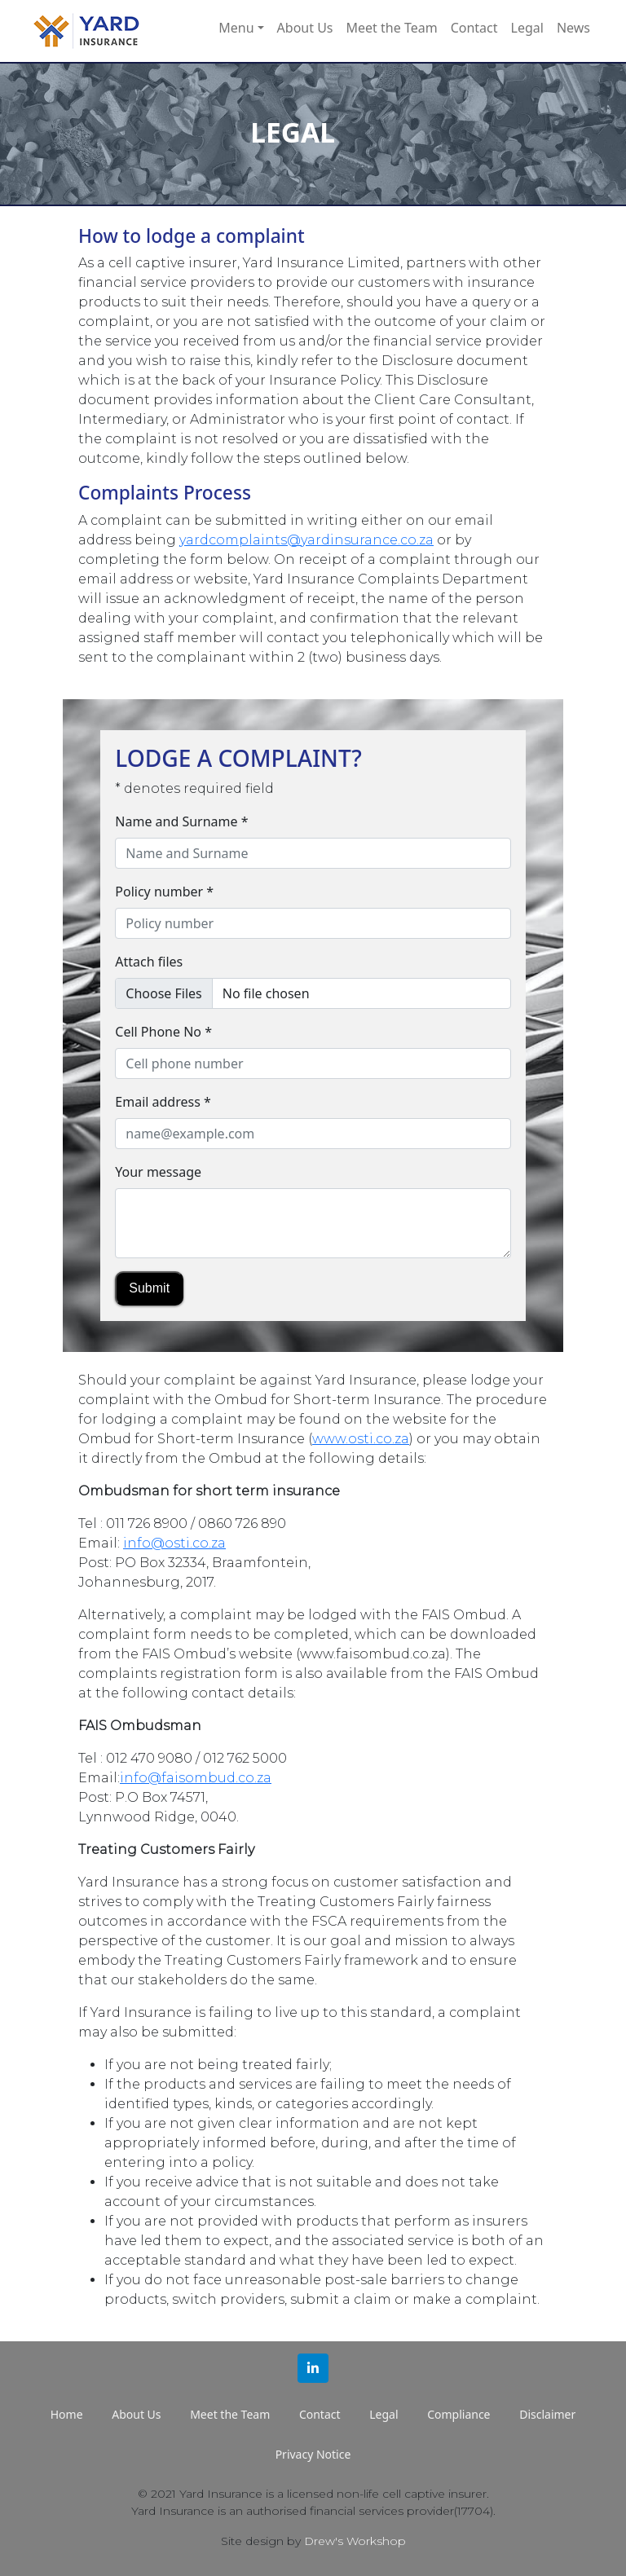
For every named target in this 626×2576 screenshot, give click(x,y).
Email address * (163, 1102)
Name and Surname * (181, 821)
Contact (474, 28)
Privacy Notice (313, 2454)
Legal (527, 28)
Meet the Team (392, 28)
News (573, 28)
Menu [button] (235, 28)
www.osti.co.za (360, 1439)
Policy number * (164, 891)
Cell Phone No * (163, 1032)
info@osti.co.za (174, 1543)
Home (67, 2414)
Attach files (149, 962)
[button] (313, 2368)
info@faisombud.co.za (195, 1778)
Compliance (458, 2414)
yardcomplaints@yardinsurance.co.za (306, 540)
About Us (305, 28)
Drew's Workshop (355, 2541)
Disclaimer (547, 2414)
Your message (158, 1172)
